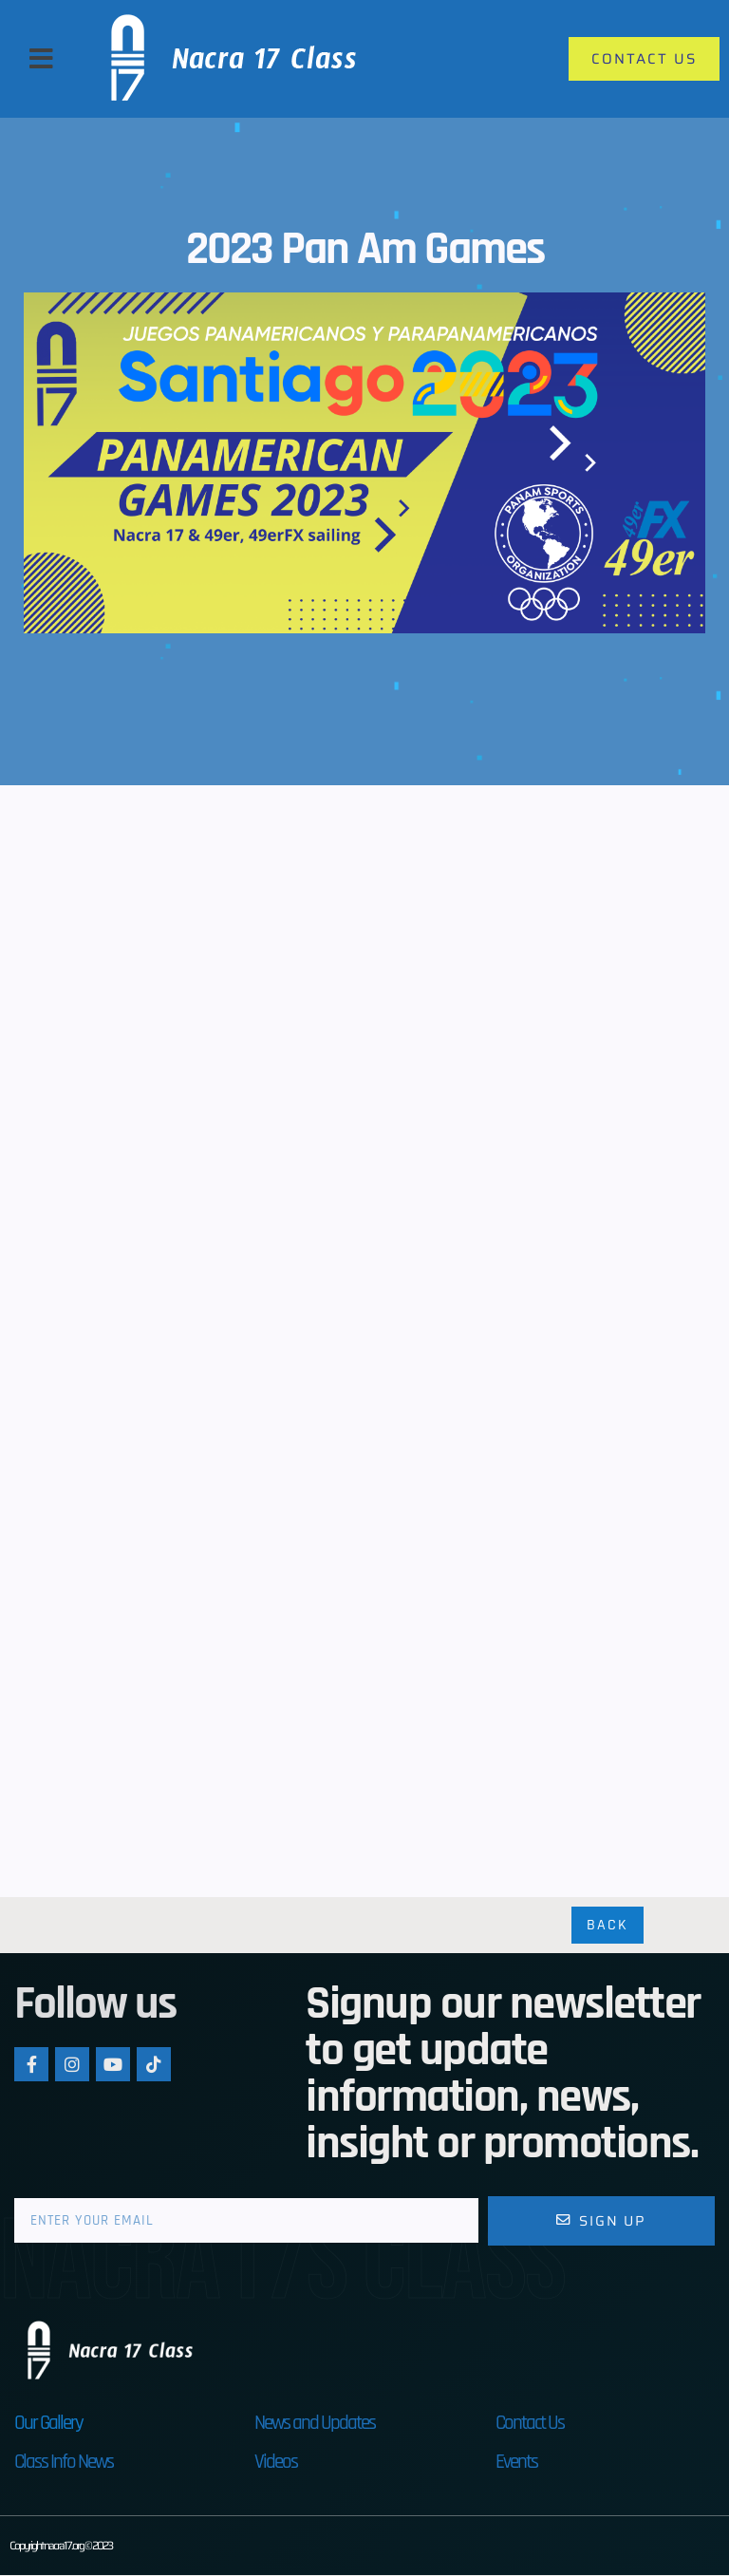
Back (607, 1926)
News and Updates (314, 2423)
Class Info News (63, 2462)
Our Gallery (48, 2423)
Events (516, 2462)
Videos (275, 2462)
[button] (41, 59)
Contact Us (529, 2423)
